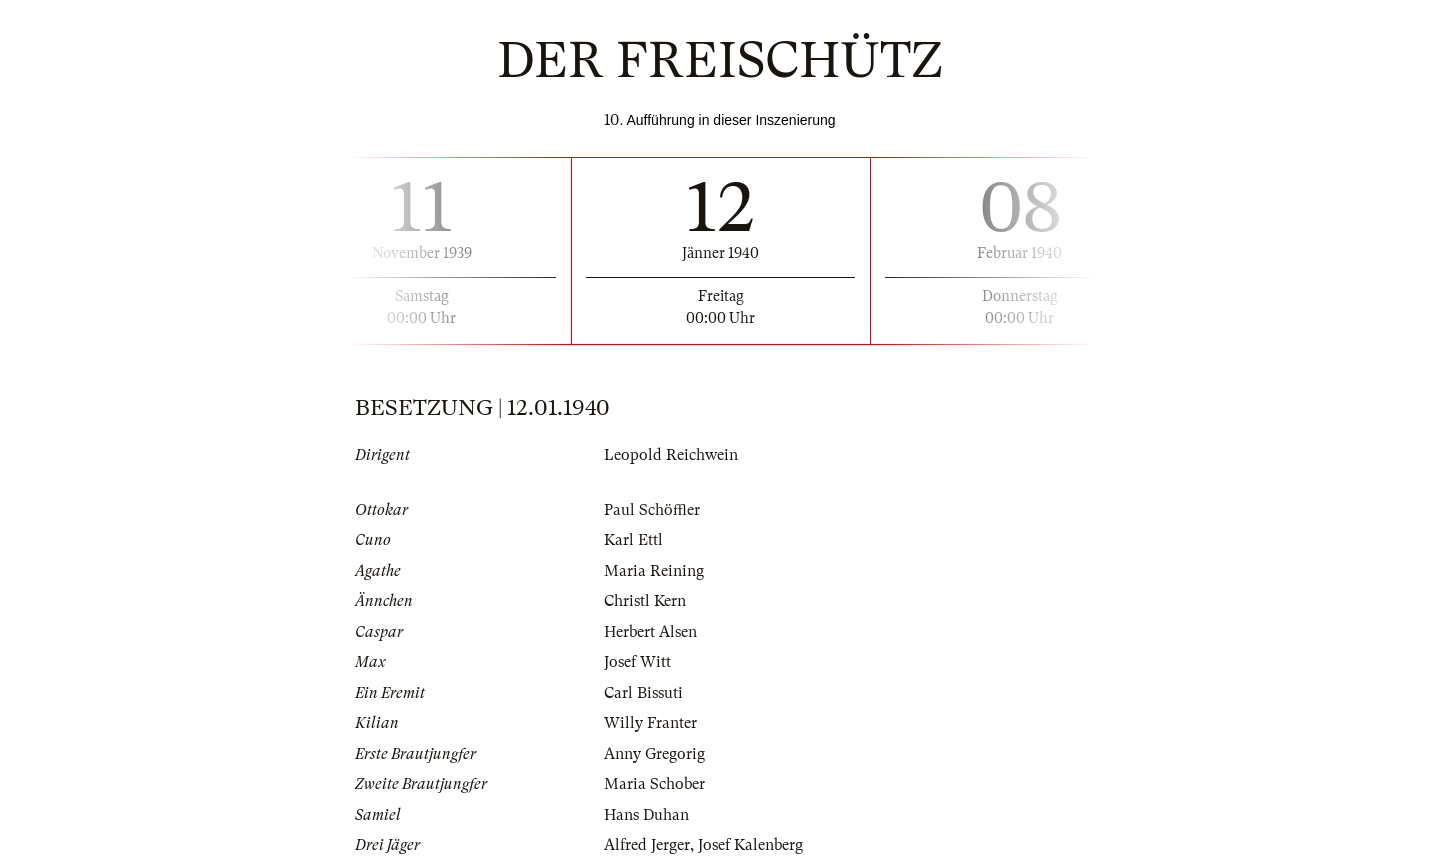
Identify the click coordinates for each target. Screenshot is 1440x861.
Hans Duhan (646, 815)
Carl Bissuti (643, 693)
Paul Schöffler (652, 510)
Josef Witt (637, 662)
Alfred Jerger (647, 845)
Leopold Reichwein (671, 455)
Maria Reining (654, 571)
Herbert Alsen (650, 632)
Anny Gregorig (654, 754)
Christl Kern (645, 601)
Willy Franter (650, 723)
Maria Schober (654, 784)
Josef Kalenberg (750, 845)
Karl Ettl (633, 540)
